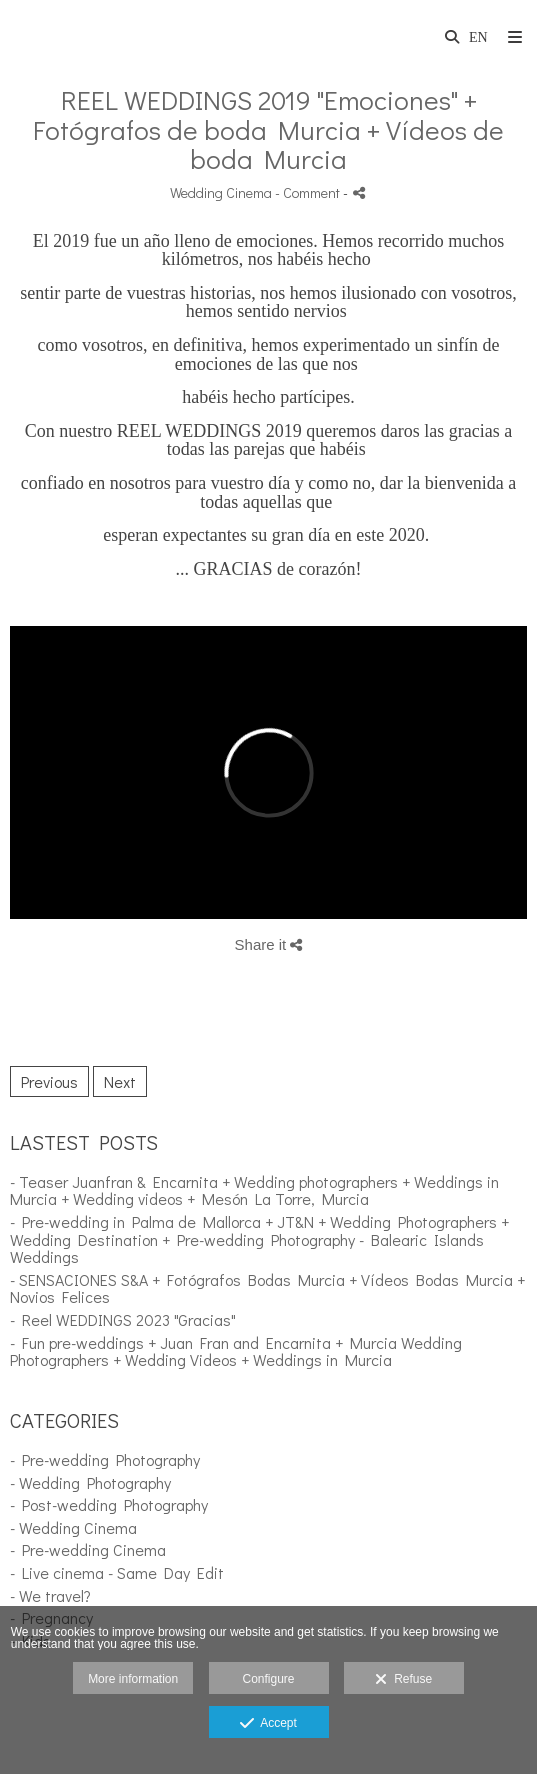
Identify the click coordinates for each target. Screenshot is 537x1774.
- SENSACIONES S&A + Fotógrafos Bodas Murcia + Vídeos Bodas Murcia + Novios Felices (267, 1288)
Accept (268, 1724)
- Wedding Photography (90, 1482)
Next (120, 1081)
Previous (49, 1081)
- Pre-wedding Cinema (88, 1549)
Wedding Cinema (221, 192)
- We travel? (50, 1595)
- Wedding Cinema (73, 1527)
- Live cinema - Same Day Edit (117, 1572)
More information (133, 1679)
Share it (269, 944)
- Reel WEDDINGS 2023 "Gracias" (123, 1319)
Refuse (403, 1680)
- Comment (309, 192)
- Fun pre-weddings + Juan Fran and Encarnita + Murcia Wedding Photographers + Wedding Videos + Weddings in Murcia (236, 1351)
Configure (268, 1679)
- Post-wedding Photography (109, 1504)
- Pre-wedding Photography (105, 1459)
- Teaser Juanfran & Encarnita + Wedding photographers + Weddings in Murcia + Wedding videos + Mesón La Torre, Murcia (254, 1190)
